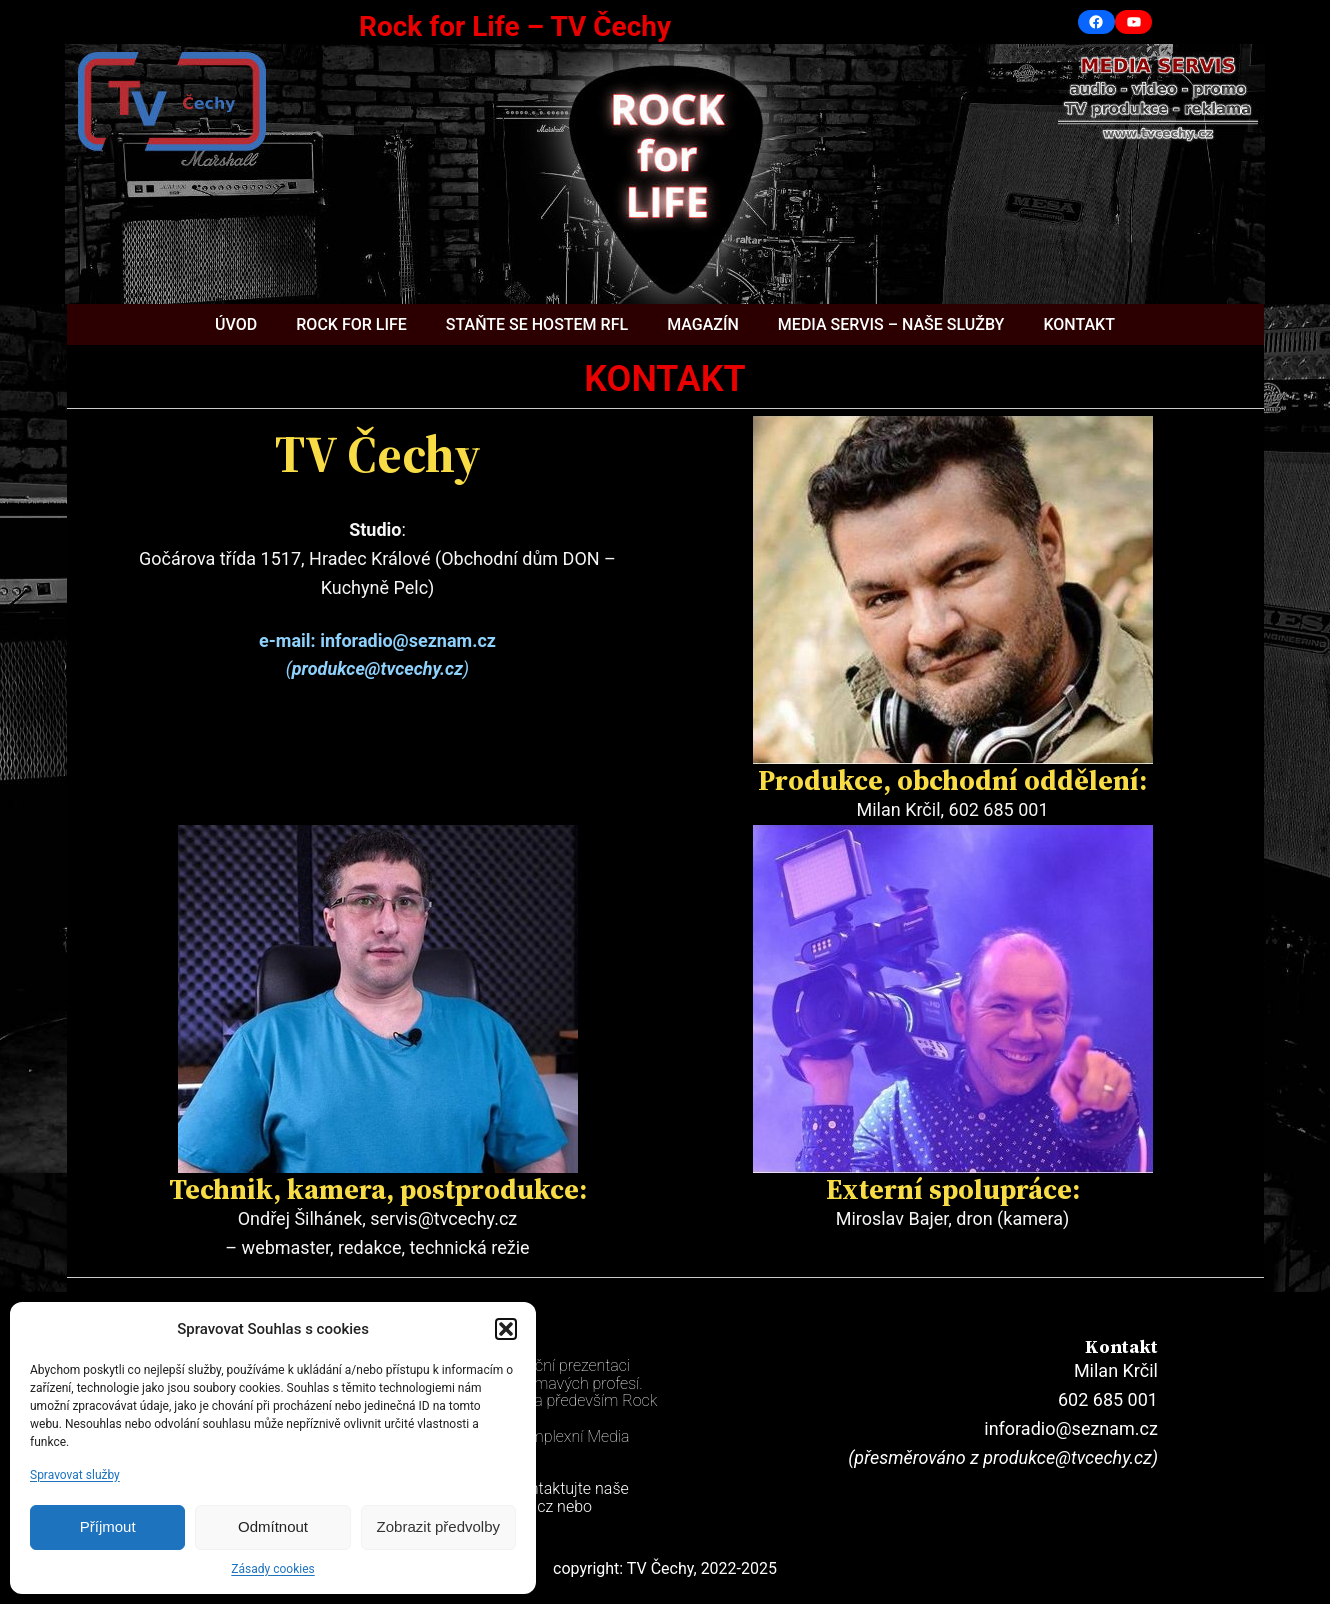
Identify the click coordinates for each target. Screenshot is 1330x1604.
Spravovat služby (75, 1475)
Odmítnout (273, 1526)
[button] (506, 1329)
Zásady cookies (272, 1569)
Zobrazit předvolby (438, 1526)
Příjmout (108, 1526)
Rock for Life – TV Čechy (515, 26)
